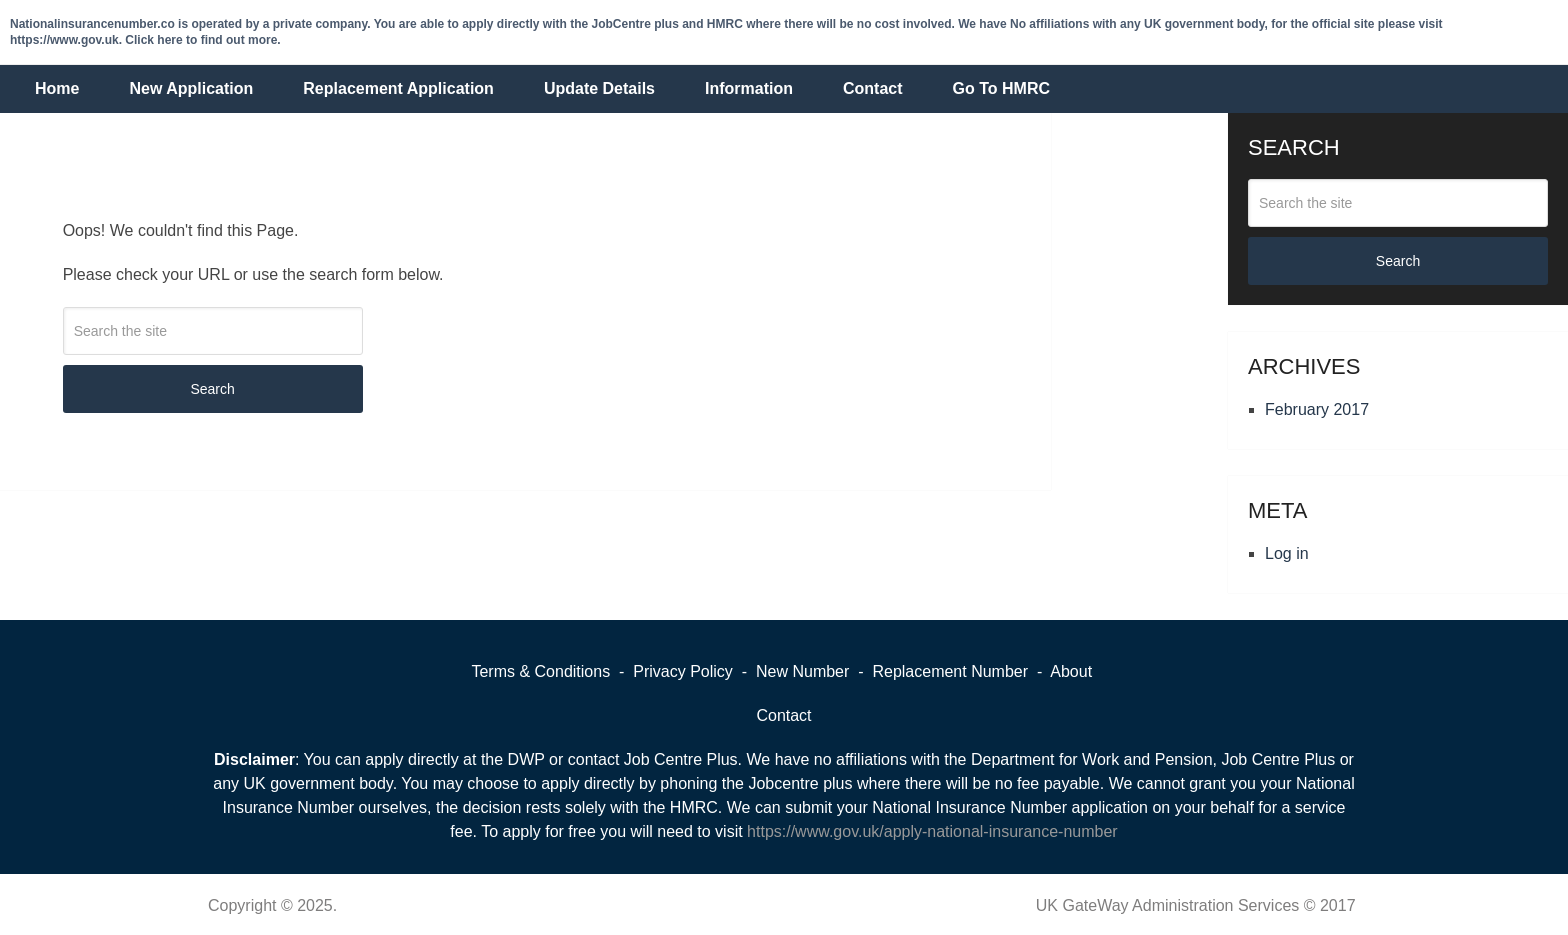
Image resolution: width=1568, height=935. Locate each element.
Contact (873, 88)
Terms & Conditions (540, 671)
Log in (1287, 553)
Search (212, 389)
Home (57, 88)
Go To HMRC (1001, 88)
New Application (191, 88)
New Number (802, 671)
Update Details (599, 88)
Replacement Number (950, 671)
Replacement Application (398, 88)
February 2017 (1317, 409)
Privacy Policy (685, 671)
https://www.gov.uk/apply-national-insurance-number (932, 831)
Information (749, 88)
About (1071, 671)
